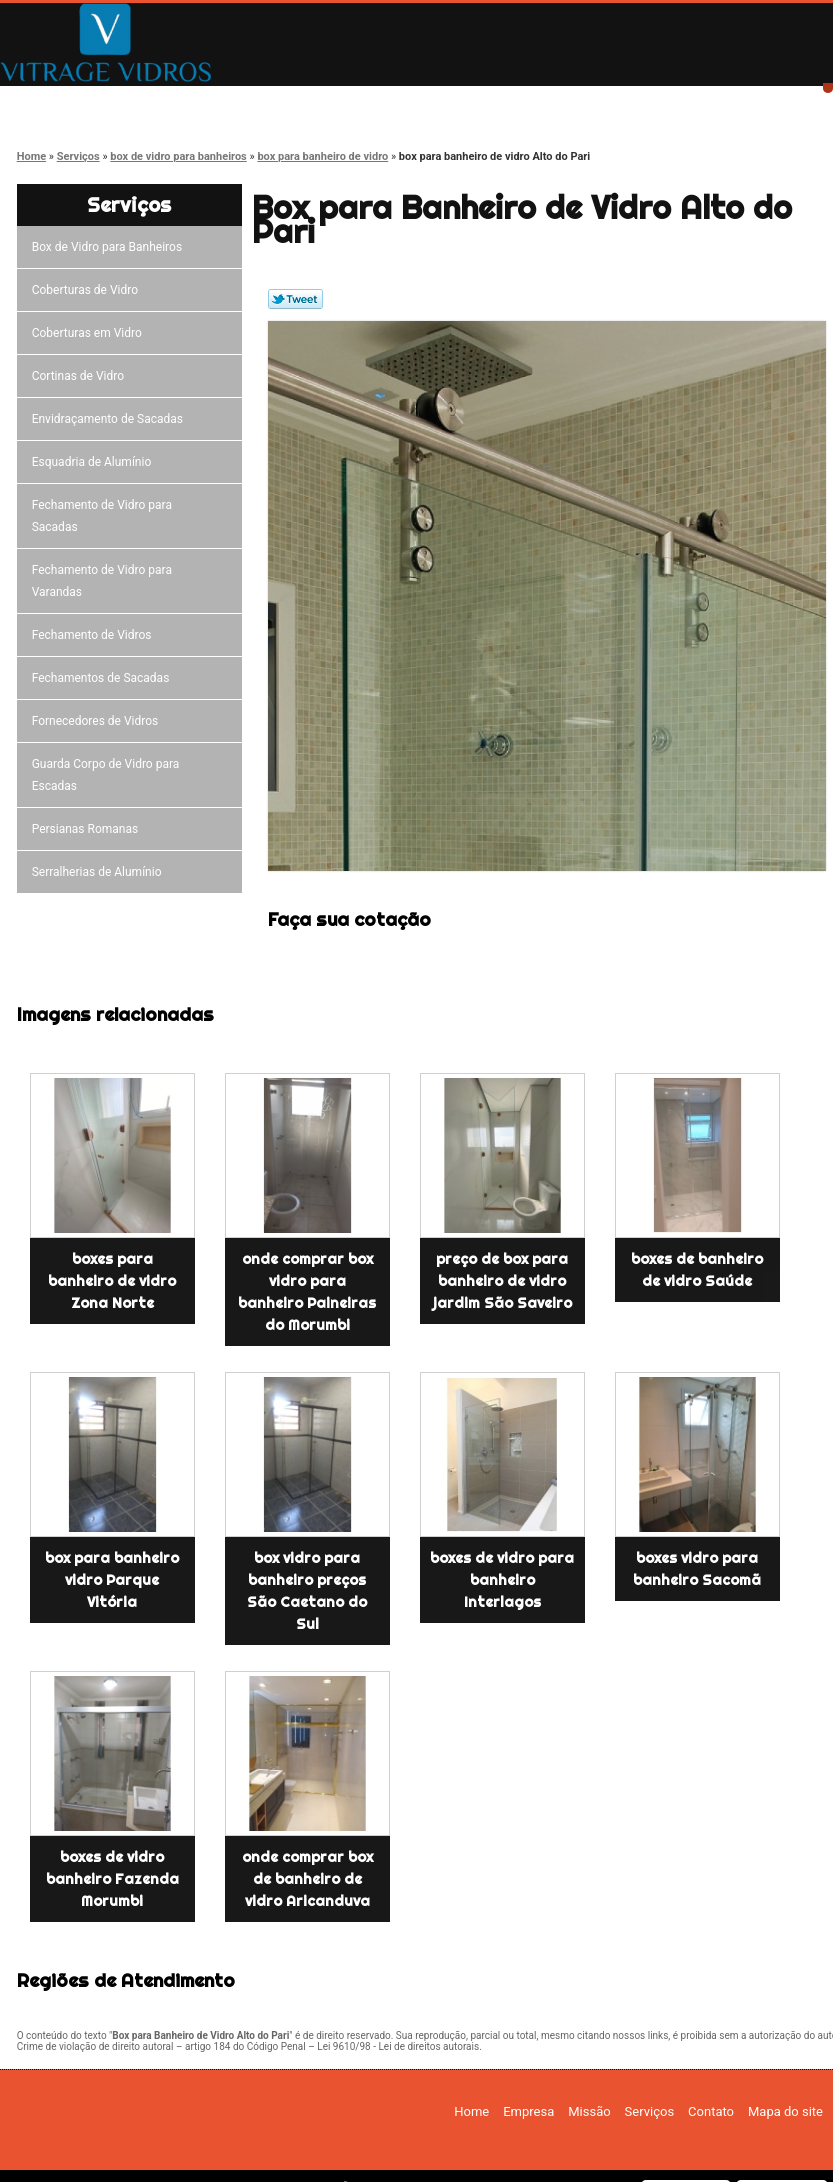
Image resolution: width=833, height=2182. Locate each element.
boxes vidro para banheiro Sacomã (697, 1569)
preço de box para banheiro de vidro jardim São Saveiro (502, 1281)
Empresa (212, 102)
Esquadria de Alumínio (95, 462)
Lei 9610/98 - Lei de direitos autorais (398, 2046)
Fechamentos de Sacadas (104, 678)
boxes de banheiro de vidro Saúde (697, 1270)
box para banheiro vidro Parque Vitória (112, 1580)
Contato (639, 102)
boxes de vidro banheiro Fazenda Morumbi (112, 1879)
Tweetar (295, 299)
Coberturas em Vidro (90, 333)
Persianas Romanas (88, 829)
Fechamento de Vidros (95, 635)
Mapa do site (785, 2111)
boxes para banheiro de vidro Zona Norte (112, 1281)
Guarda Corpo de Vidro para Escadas (106, 775)
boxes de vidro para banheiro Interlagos (502, 1580)
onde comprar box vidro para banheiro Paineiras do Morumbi (307, 1292)
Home (70, 102)
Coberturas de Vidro (88, 290)
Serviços (496, 102)
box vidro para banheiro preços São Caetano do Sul (307, 1591)
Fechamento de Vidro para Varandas (102, 581)
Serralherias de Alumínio (100, 872)
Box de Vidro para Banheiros (110, 247)
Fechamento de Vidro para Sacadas (102, 516)
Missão (355, 102)
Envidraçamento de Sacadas (110, 419)
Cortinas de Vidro (81, 376)
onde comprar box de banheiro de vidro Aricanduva (307, 1879)
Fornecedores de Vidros (98, 721)
